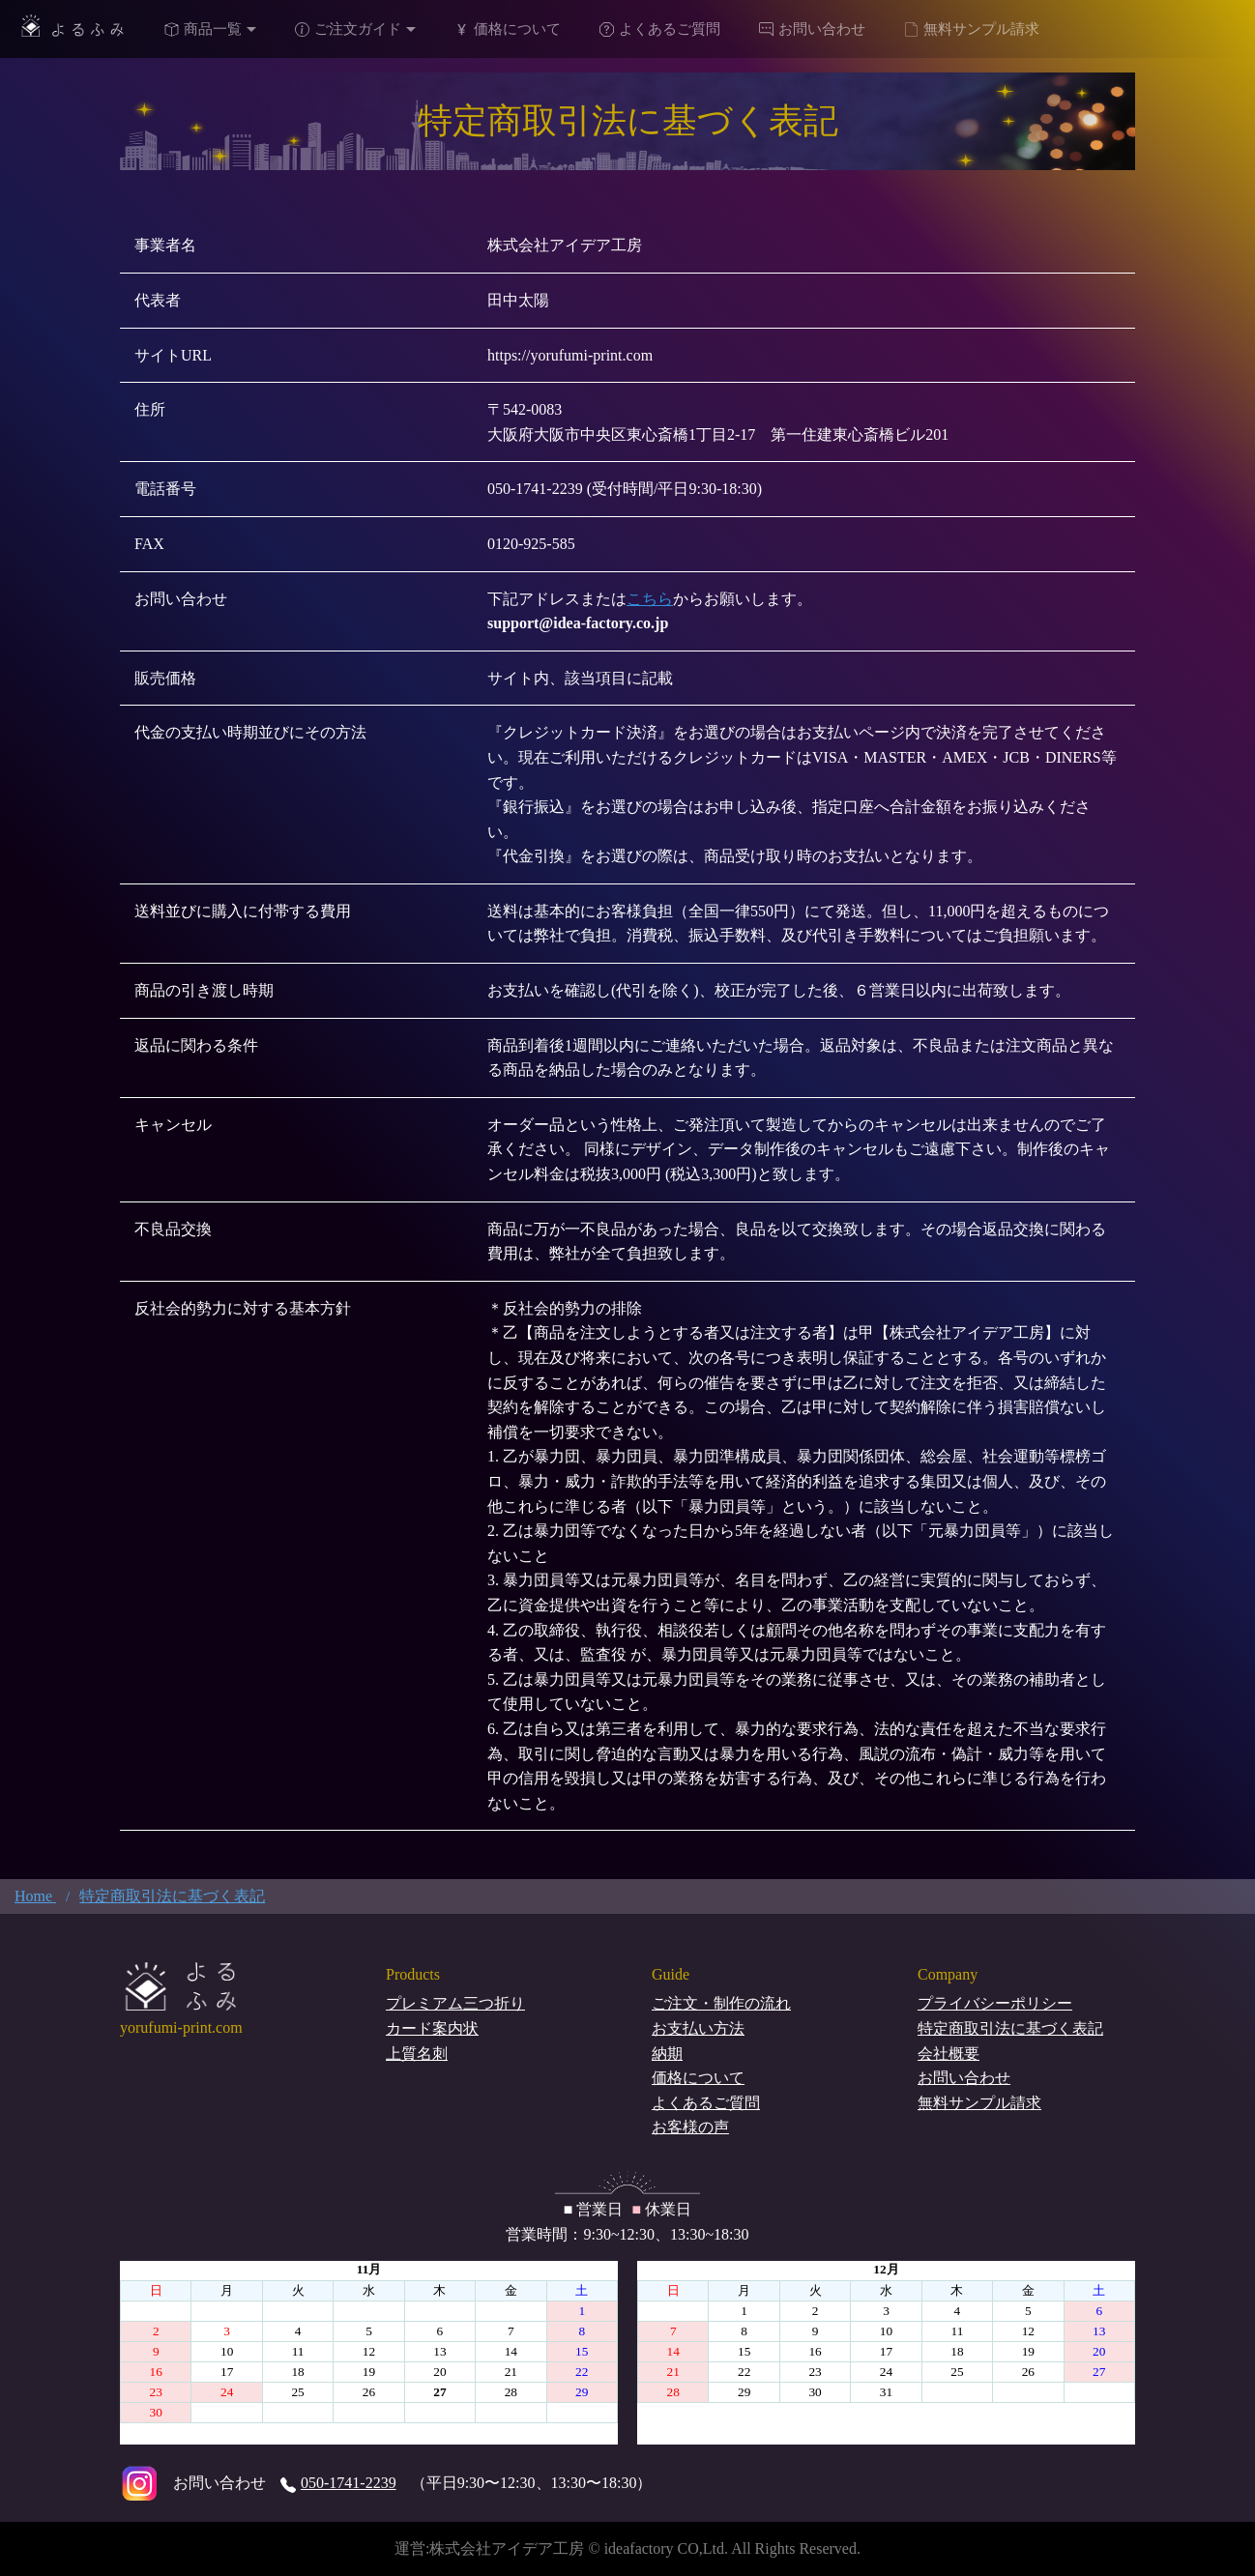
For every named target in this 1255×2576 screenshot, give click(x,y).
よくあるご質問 (659, 29)
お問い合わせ (812, 29)
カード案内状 (432, 2028)
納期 (667, 2053)
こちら (650, 599)
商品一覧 (203, 29)
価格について (507, 29)
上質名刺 (417, 2053)
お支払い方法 (698, 2028)
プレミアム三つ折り (455, 2003)
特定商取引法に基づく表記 (1010, 2028)
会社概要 (948, 2053)
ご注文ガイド (348, 29)
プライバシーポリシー (995, 2003)
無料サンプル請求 (971, 29)
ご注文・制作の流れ (721, 2003)
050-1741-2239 (338, 2483)
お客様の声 (690, 2127)
